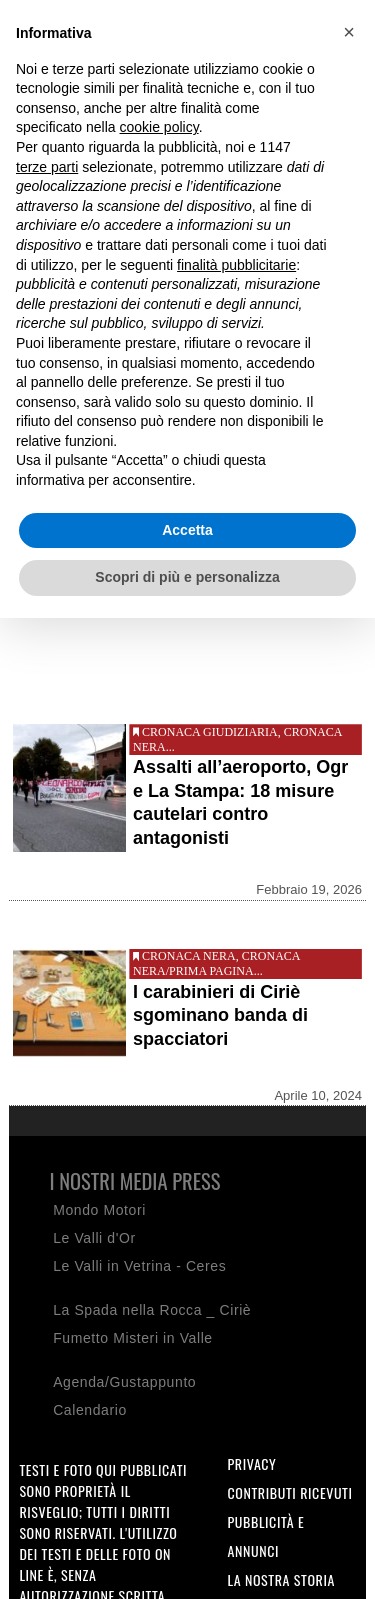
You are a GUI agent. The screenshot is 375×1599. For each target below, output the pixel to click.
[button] (349, 32)
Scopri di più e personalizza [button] (187, 577)
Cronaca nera (189, 956)
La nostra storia (282, 1579)
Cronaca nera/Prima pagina (216, 963)
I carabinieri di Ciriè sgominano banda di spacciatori (220, 1015)
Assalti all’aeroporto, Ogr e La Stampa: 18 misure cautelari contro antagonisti (240, 802)
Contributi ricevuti (290, 1492)
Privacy (252, 1463)
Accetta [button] (187, 530)
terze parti (47, 167)
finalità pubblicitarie (236, 265)
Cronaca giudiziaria (210, 732)
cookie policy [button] (159, 127)
